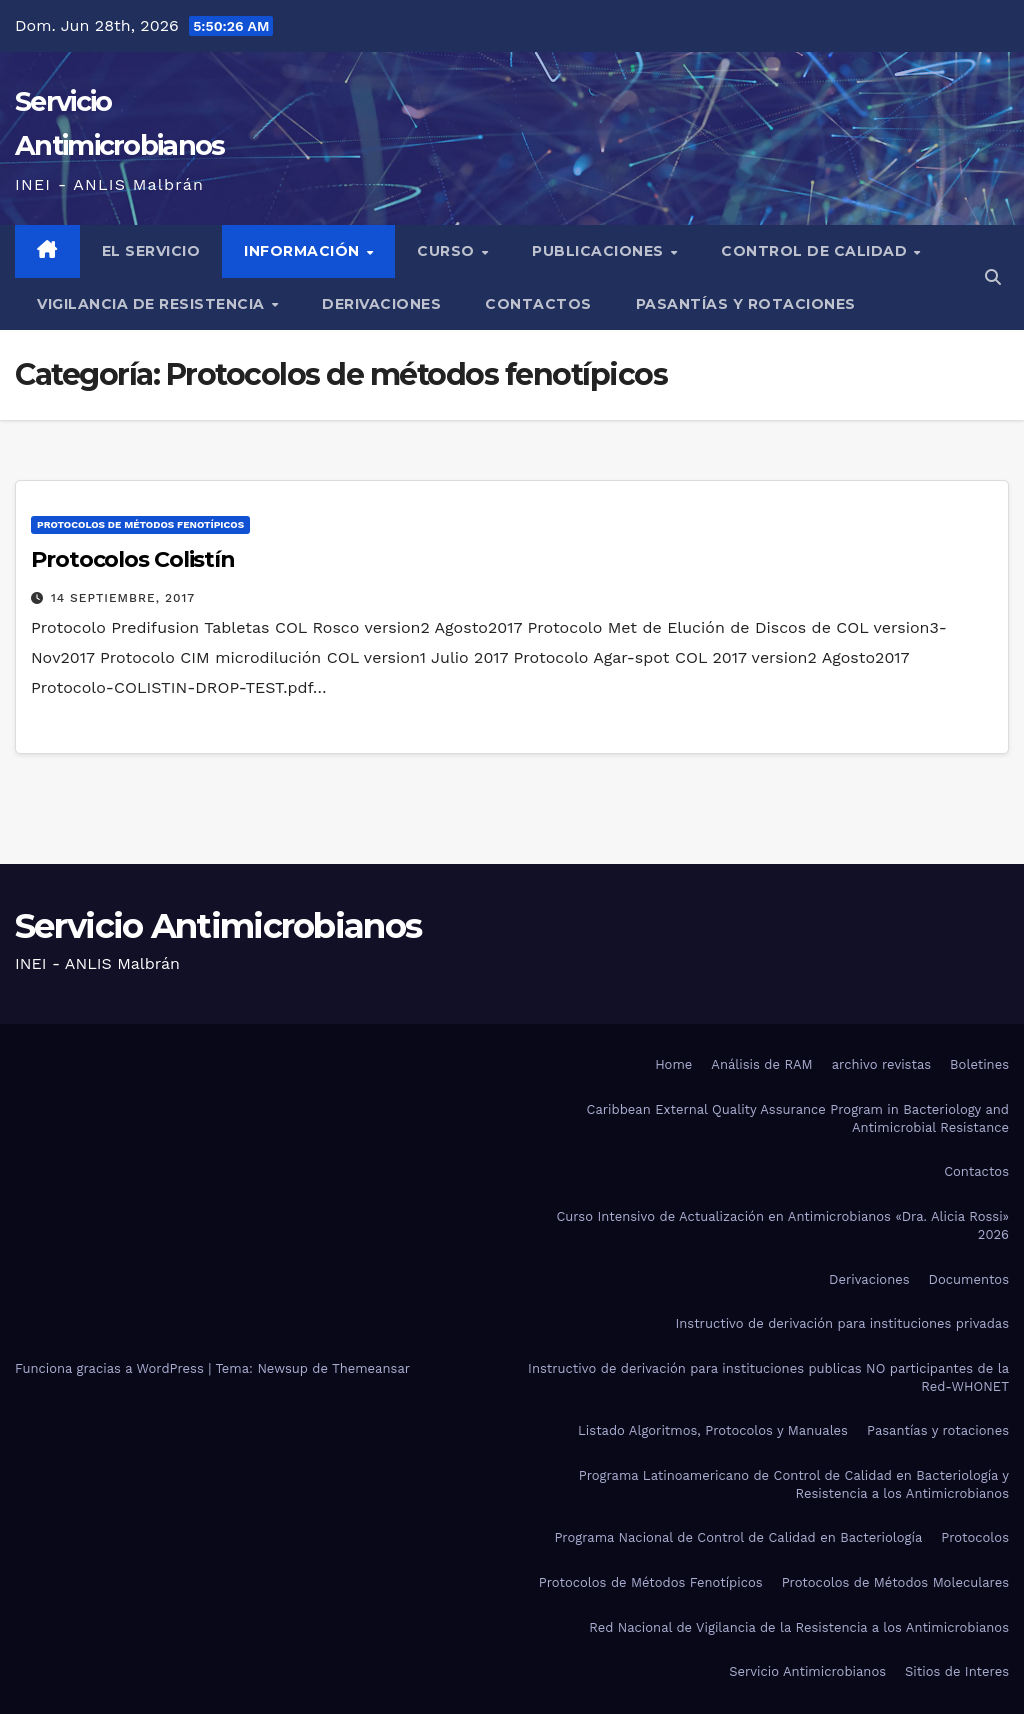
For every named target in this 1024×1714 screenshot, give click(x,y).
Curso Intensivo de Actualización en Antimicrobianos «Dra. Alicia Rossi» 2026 (782, 1225)
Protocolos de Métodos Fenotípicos (651, 1582)
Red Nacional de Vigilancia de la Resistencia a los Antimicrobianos (799, 1627)
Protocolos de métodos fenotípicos (140, 524)
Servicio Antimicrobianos (218, 926)
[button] (993, 277)
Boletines (979, 1064)
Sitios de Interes (957, 1671)
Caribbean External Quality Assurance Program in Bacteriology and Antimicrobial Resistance (798, 1118)
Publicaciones (600, 251)
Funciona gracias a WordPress (111, 1368)
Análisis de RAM (761, 1064)
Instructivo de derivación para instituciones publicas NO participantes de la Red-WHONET (768, 1377)
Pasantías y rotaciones (746, 304)
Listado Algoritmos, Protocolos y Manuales (713, 1430)
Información (304, 251)
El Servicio (151, 251)
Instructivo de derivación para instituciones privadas (842, 1323)
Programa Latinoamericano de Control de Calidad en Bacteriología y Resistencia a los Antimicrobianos (794, 1484)
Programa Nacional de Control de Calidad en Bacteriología (738, 1537)
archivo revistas (881, 1064)
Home (673, 1064)
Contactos (538, 304)
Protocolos (975, 1537)
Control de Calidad (816, 251)
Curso (448, 251)
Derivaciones (381, 304)
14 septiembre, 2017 (123, 598)
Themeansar (371, 1368)
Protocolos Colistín (133, 559)
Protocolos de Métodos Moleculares (895, 1582)
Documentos (969, 1279)
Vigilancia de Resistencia (153, 304)
